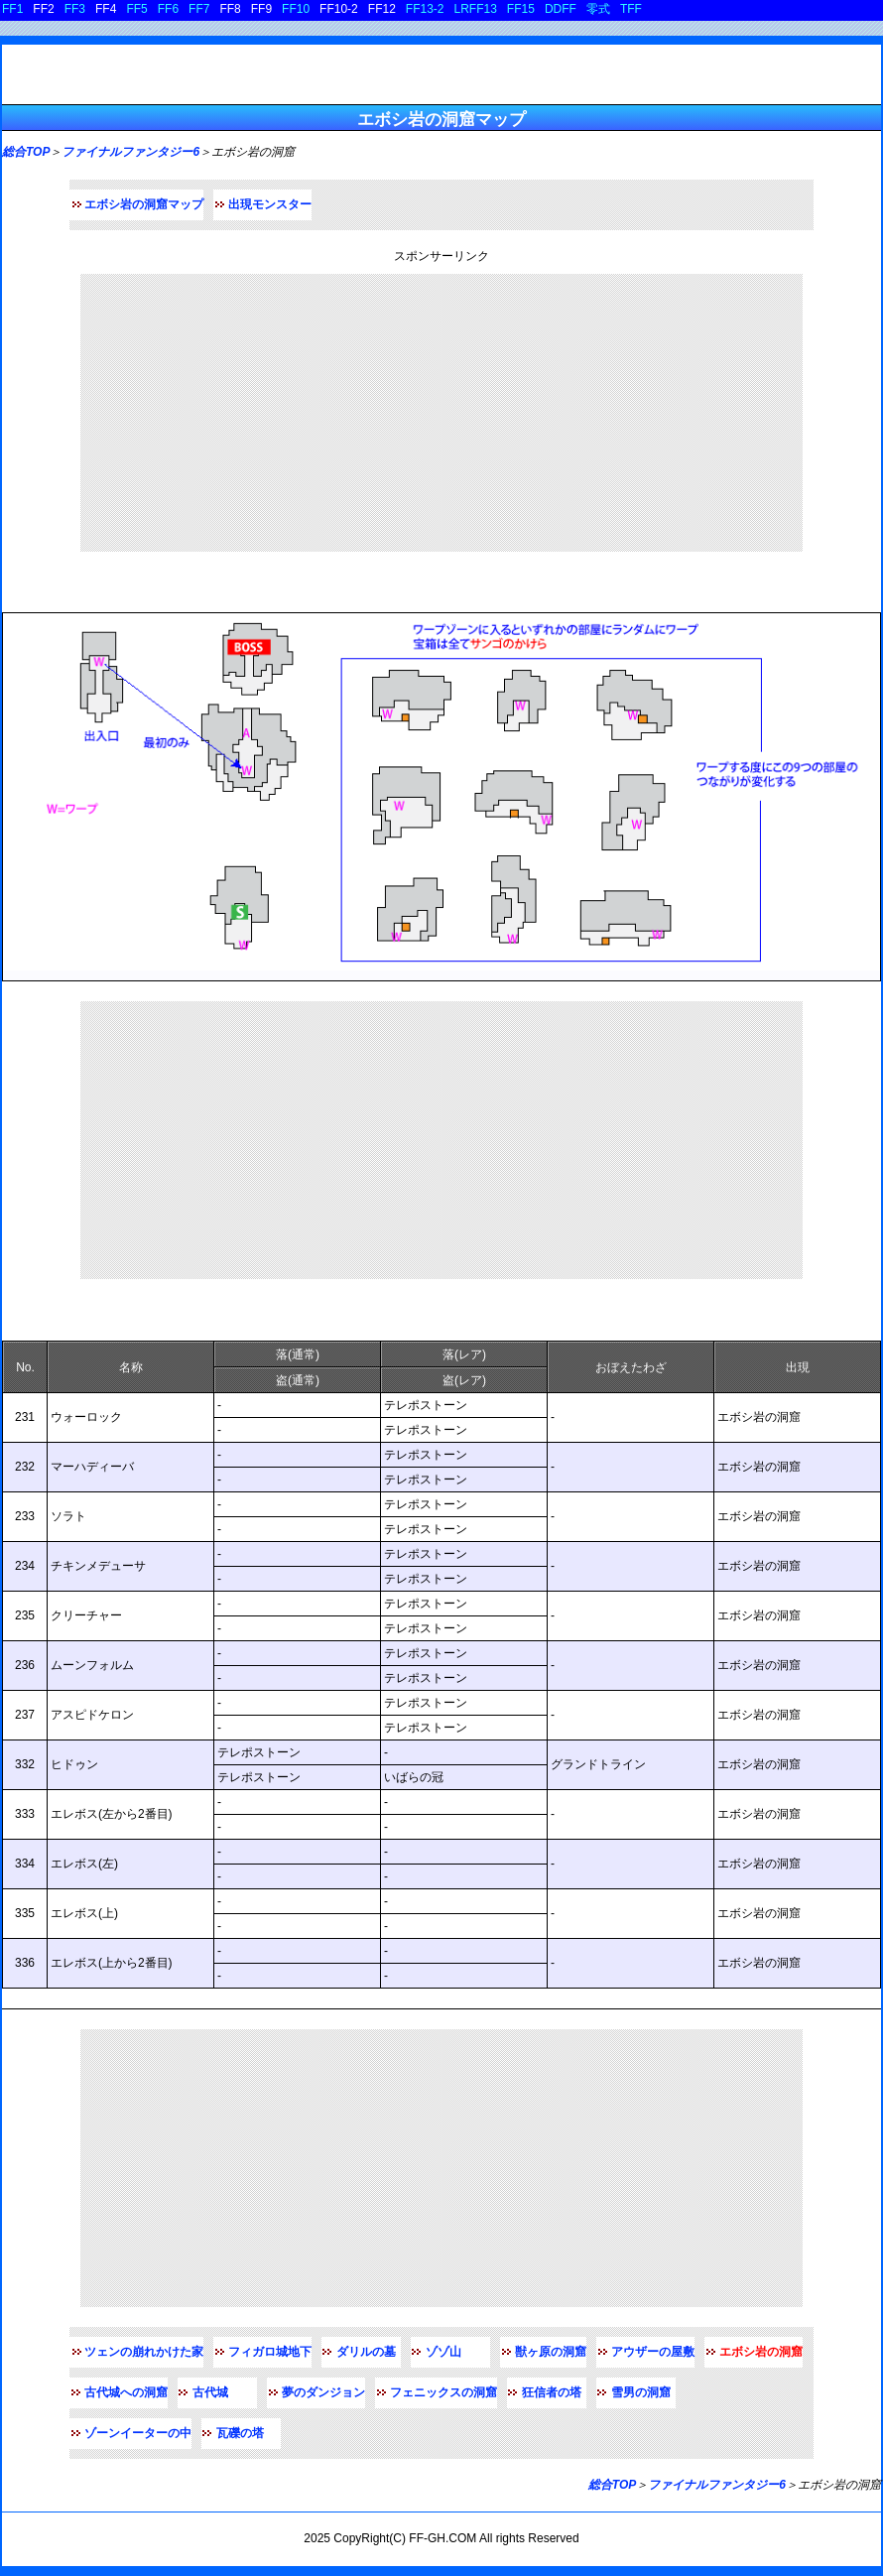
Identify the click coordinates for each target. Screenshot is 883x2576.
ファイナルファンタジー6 (130, 152)
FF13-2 (425, 9)
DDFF (560, 9)
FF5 (136, 9)
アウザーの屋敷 (652, 2352)
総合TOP (26, 152)
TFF (631, 9)
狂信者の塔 (551, 2392)
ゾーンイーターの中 (137, 2433)
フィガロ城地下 (270, 2352)
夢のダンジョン (323, 2392)
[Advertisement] (441, 413)
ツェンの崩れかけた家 (143, 2352)
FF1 (12, 9)
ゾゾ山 (443, 2352)
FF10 (296, 9)
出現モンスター (270, 204)
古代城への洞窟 (126, 2392)
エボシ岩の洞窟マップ (143, 204)
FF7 (199, 9)
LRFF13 (475, 9)
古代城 (210, 2392)
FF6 (168, 9)
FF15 (521, 9)
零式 (598, 9)
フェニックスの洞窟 (443, 2392)
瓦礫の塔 (240, 2433)
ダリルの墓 (366, 2352)
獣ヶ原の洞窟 (550, 2352)
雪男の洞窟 (641, 2392)
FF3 (74, 9)
